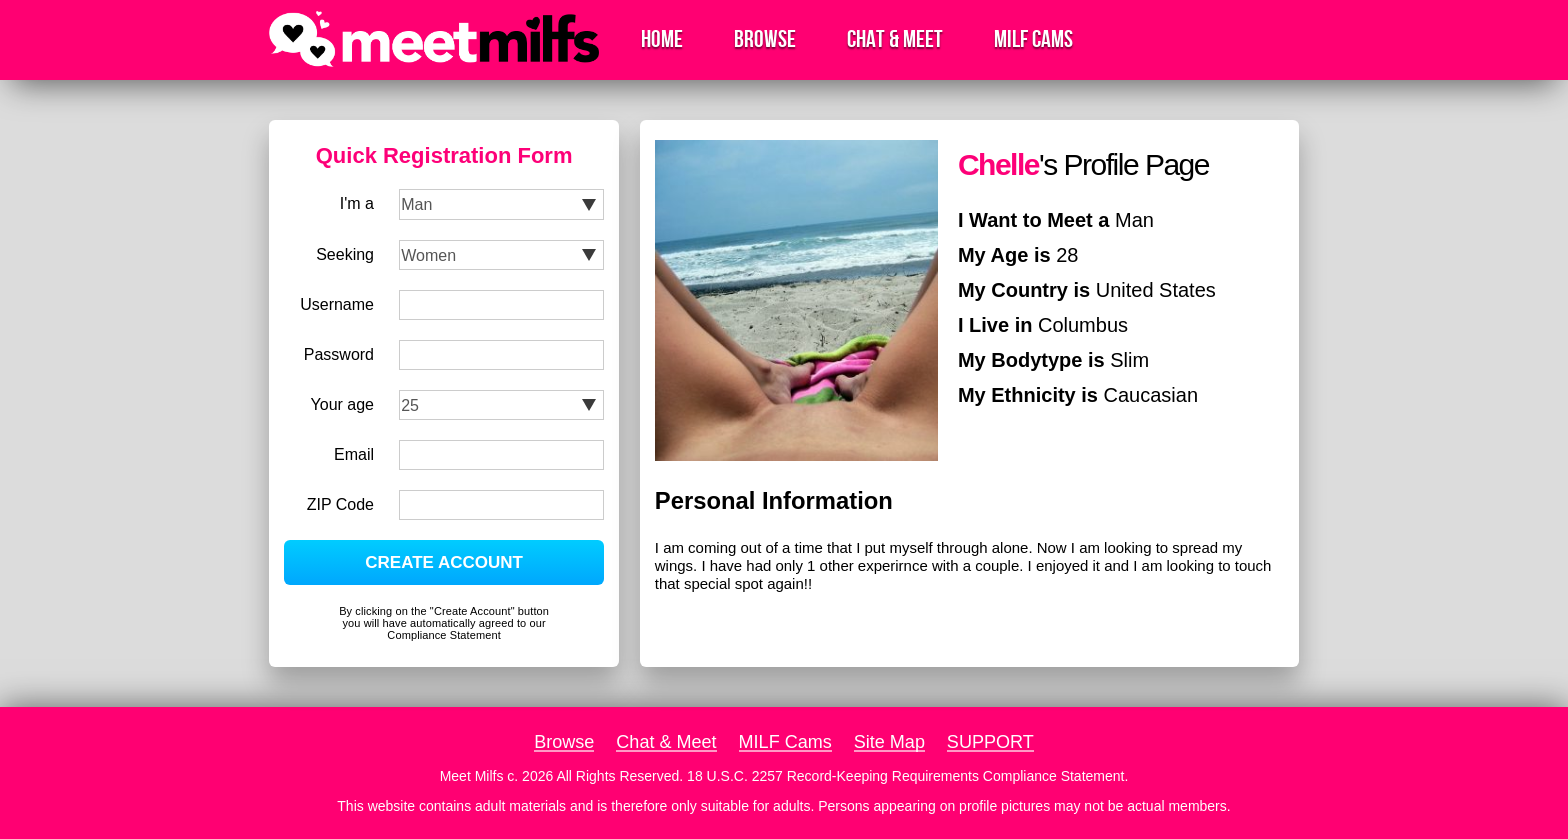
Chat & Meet (895, 39)
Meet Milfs (472, 776)
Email (354, 454)
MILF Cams (1033, 39)
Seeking (345, 254)
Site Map (889, 742)
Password (339, 354)
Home (662, 39)
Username (337, 304)
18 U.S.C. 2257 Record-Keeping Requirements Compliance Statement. (907, 776)
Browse (765, 39)
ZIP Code (340, 504)
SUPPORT (990, 742)
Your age (342, 404)
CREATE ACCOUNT (444, 562)
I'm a (357, 203)
